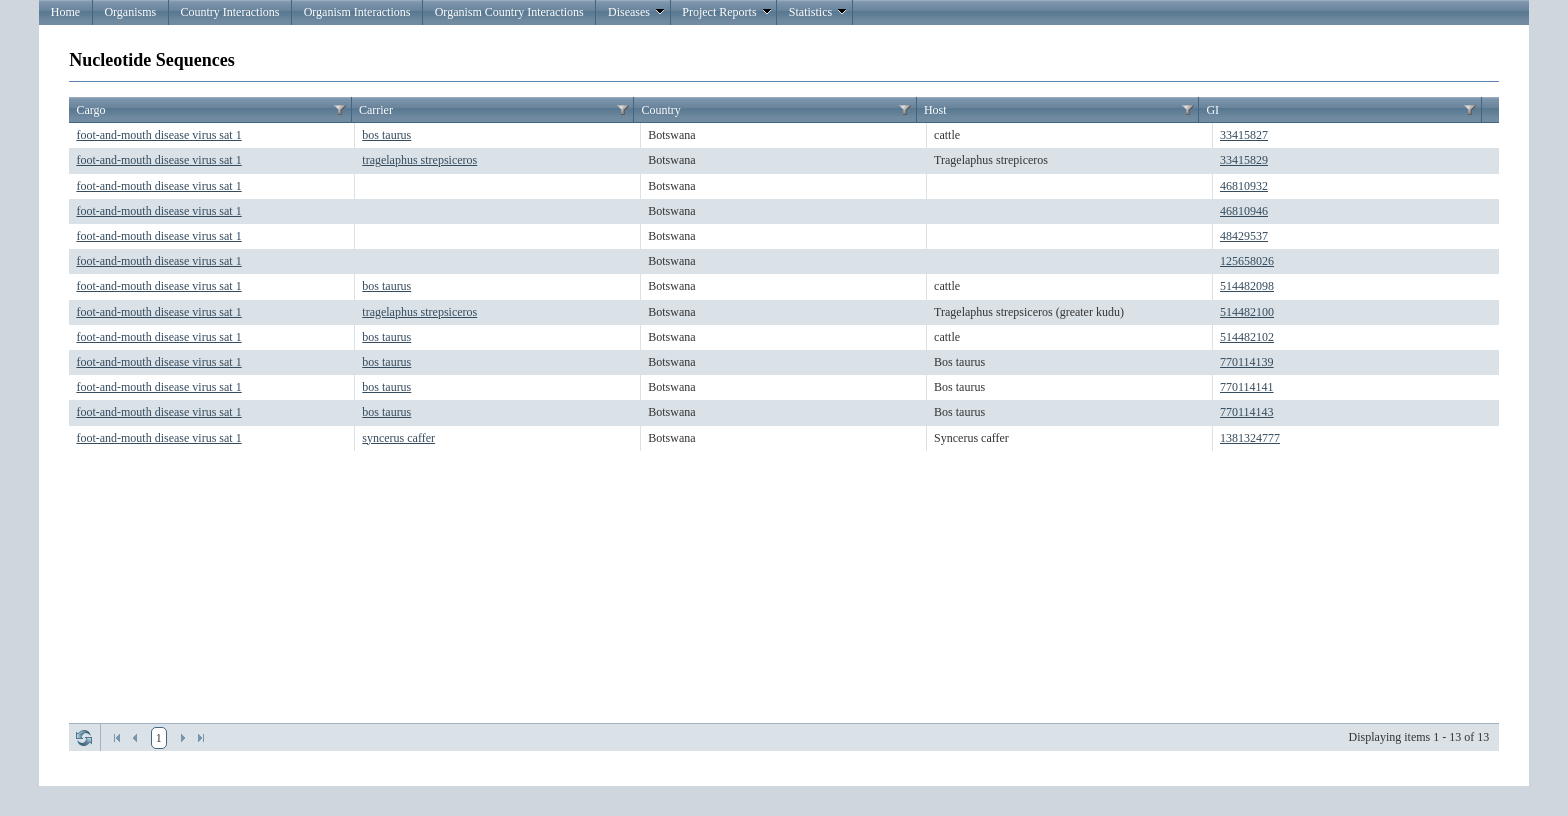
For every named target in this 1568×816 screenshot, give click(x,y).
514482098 (1247, 286)
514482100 (1247, 312)
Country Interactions (229, 12)
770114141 (1247, 387)
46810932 (1244, 186)
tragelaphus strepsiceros (419, 160)
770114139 (1247, 362)
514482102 (1247, 337)
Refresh (84, 738)
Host (935, 110)
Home (65, 12)
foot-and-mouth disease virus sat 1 (158, 135)
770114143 (1247, 412)
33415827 (1244, 135)
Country (660, 110)
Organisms (130, 12)
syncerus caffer (398, 438)
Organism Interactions (357, 12)
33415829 (1244, 160)
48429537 (1244, 236)
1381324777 (1250, 438)
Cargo (90, 110)
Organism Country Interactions (509, 12)
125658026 (1247, 261)
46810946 (1244, 211)
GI (1212, 110)
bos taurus (386, 135)
